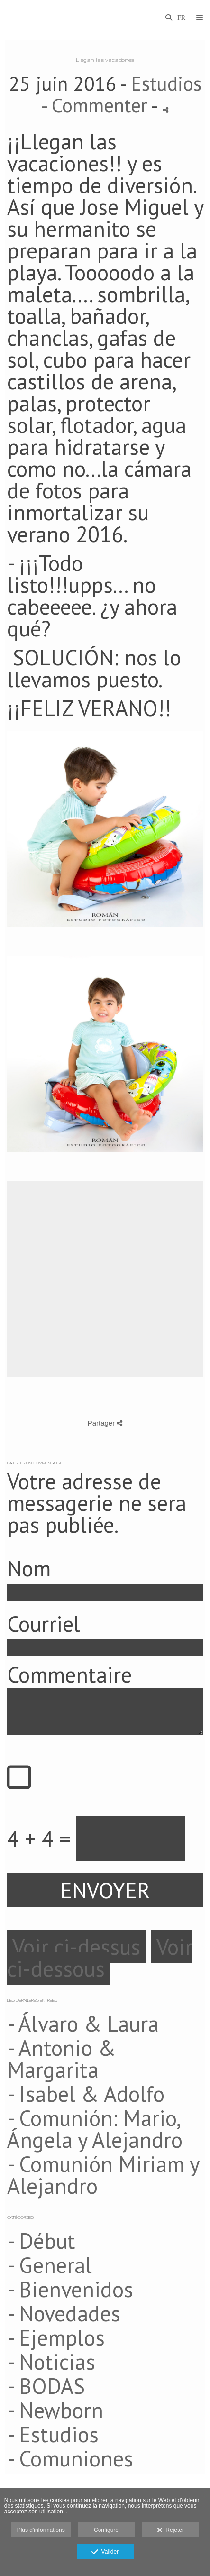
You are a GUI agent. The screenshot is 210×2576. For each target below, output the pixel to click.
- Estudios (53, 2434)
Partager (105, 1423)
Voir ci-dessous (99, 1957)
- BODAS (46, 2386)
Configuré (106, 2530)
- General (49, 2265)
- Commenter (96, 105)
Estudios (166, 83)
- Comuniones (70, 2458)
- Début (41, 2240)
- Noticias (51, 2361)
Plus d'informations (41, 2530)
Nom (29, 1568)
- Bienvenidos (70, 2289)
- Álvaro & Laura (83, 2023)
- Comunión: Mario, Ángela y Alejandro (95, 2129)
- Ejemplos (56, 2337)
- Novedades (63, 2313)
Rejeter (170, 2530)
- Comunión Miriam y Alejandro (103, 2175)
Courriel (43, 1624)
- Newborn (55, 2410)
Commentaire (69, 1674)
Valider (105, 2552)
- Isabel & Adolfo (85, 2093)
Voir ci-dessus (76, 1946)
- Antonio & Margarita (61, 2058)
